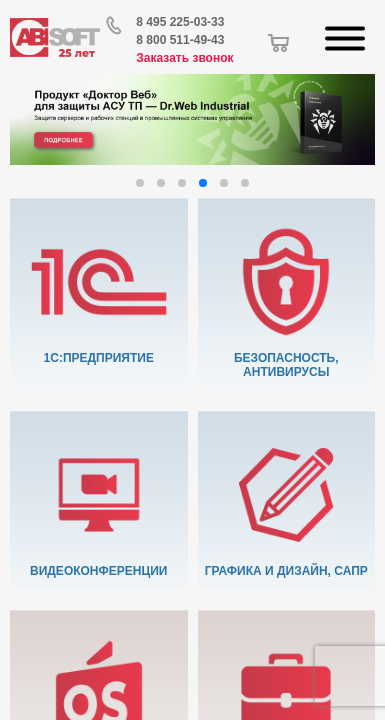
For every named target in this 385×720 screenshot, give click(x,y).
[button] (140, 183)
